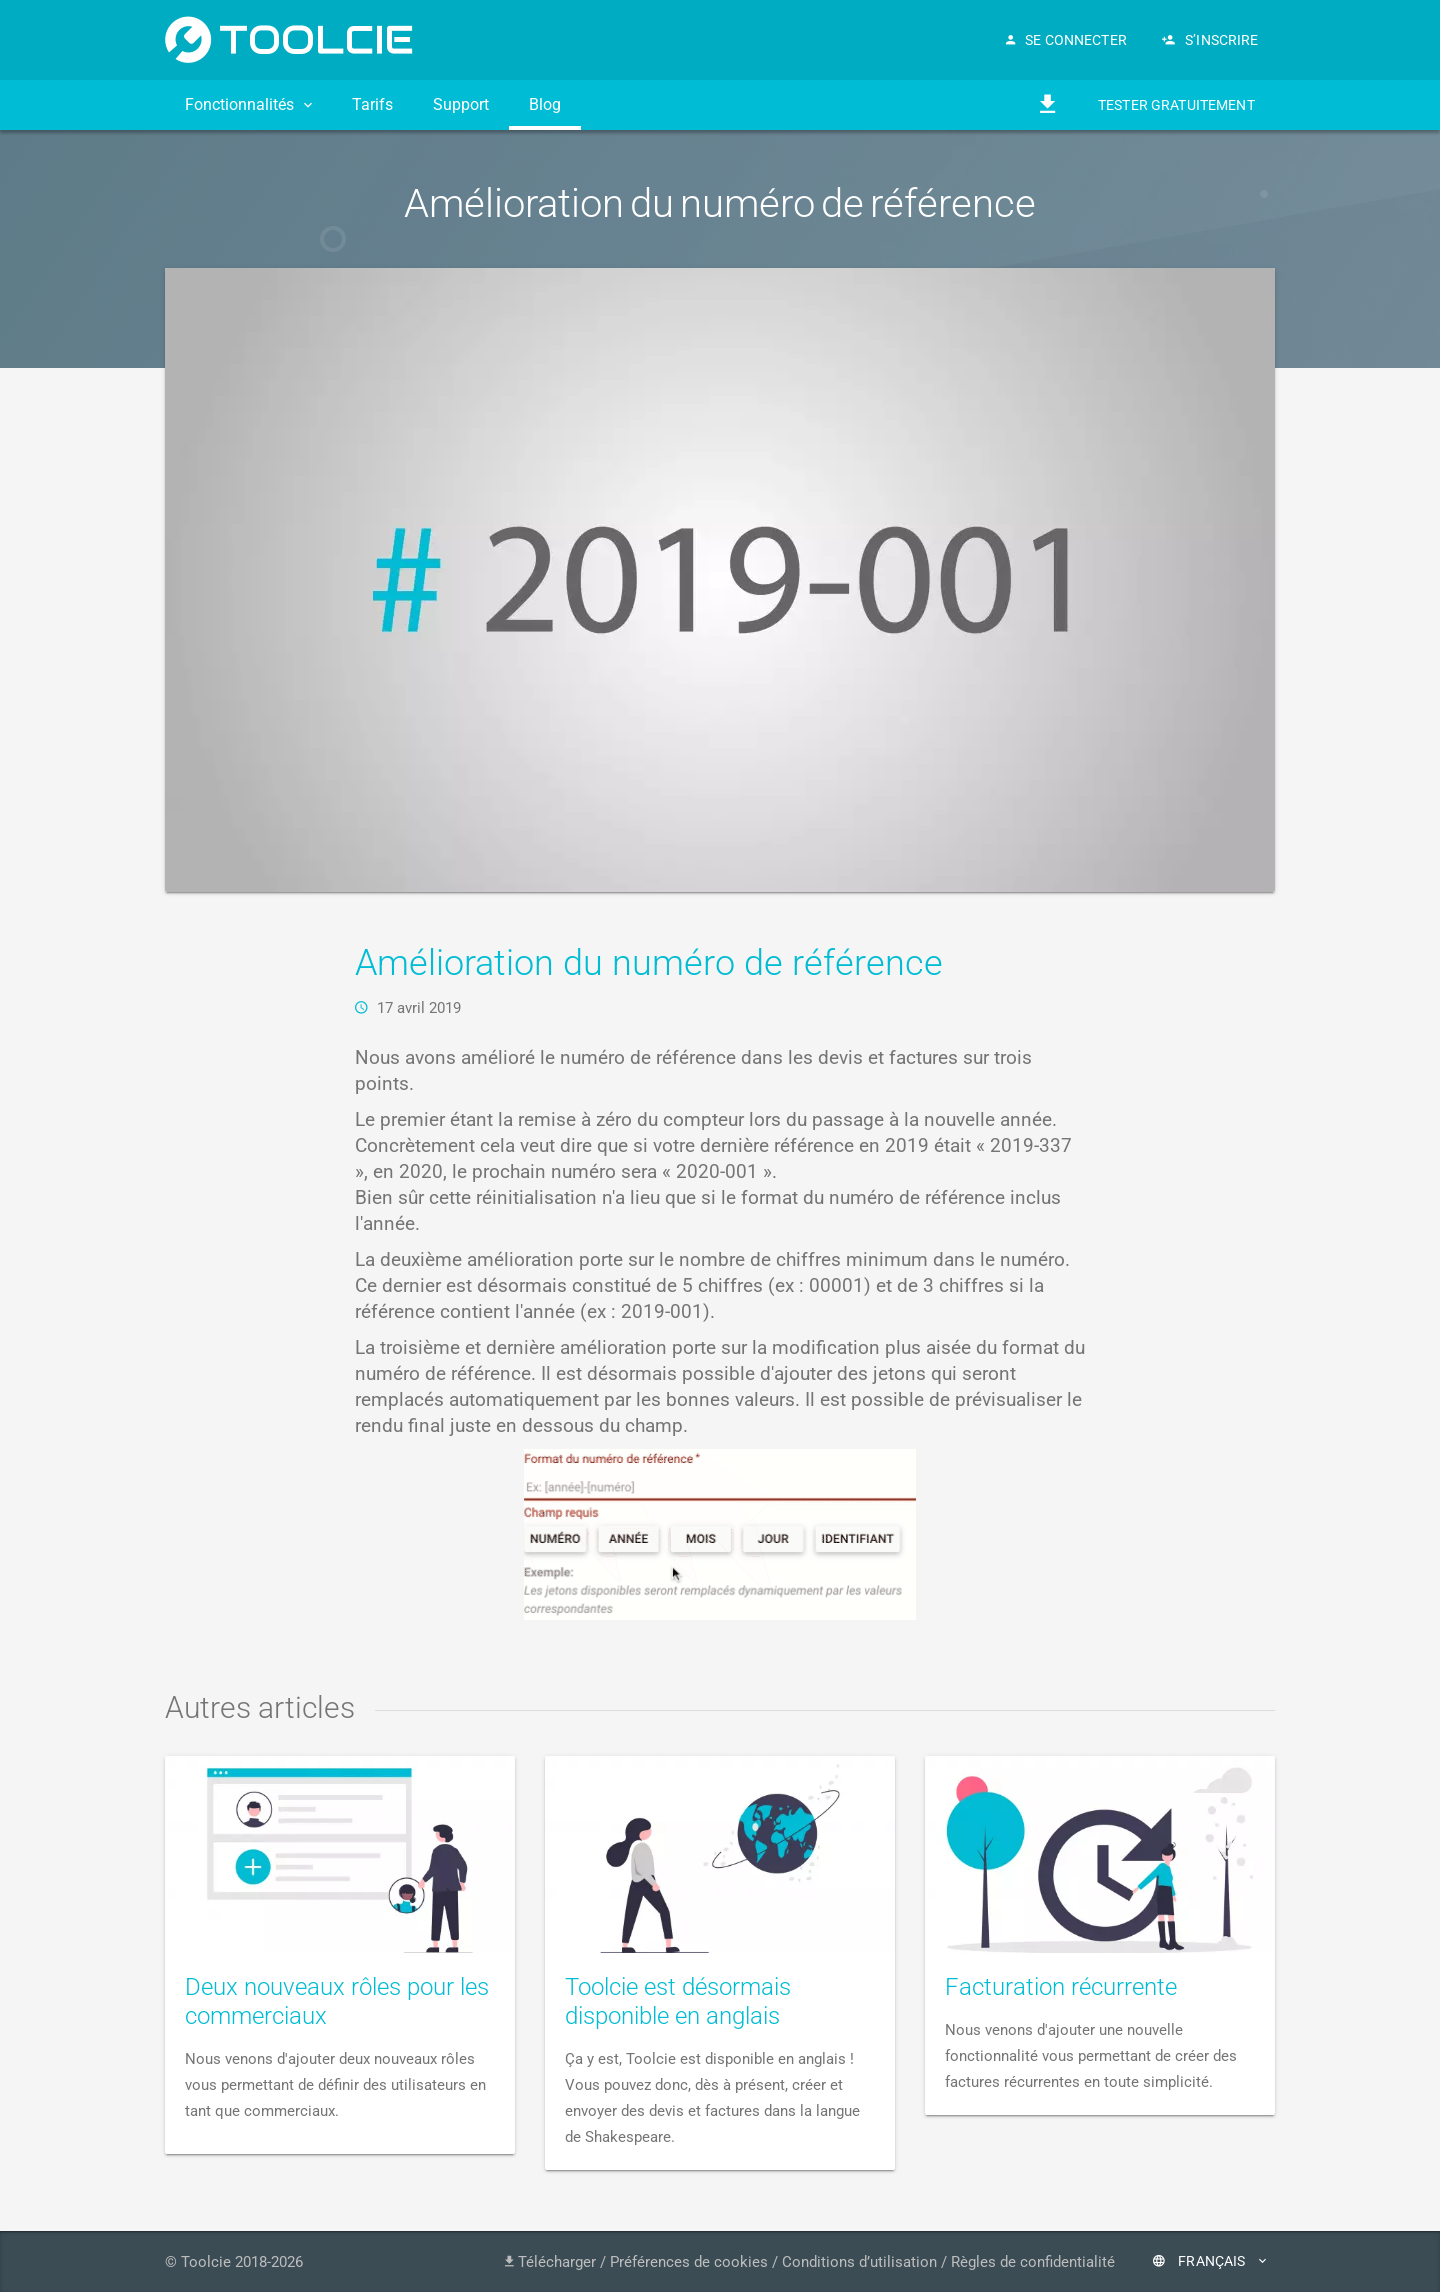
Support (461, 104)
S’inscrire (1210, 40)
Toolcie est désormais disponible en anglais (678, 2001)
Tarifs (372, 104)
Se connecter (1066, 40)
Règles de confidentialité (1033, 2262)
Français (1209, 2261)
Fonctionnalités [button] (248, 104)
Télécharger (550, 2262)
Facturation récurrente (1061, 1987)
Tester (1176, 105)
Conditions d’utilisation (859, 2262)
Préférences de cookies (689, 2262)
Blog (545, 104)
